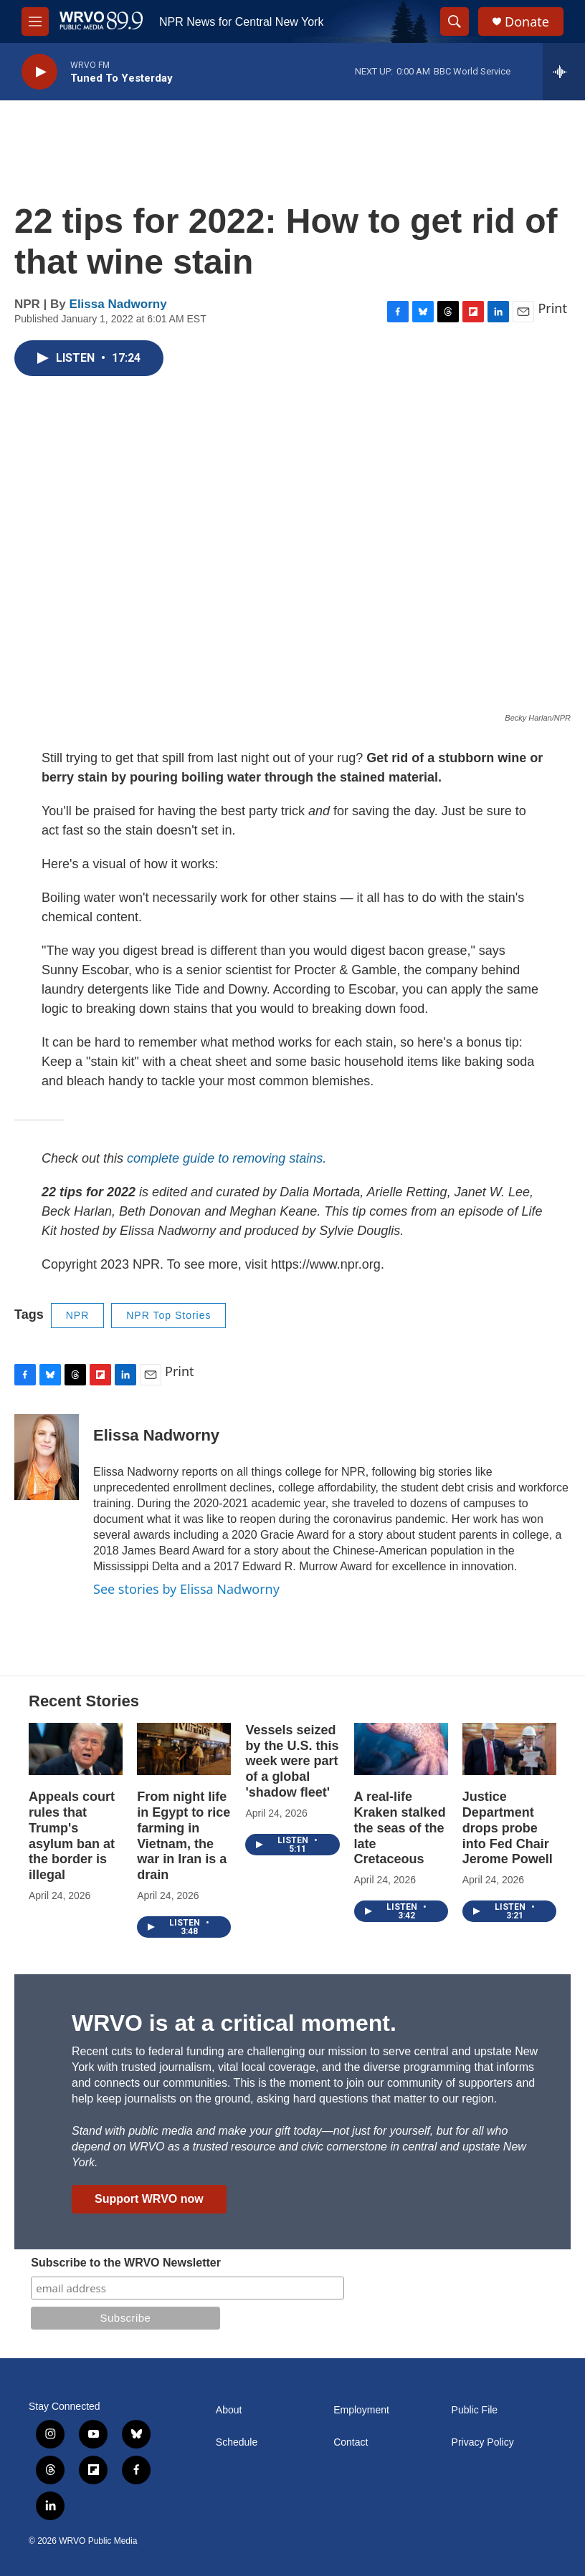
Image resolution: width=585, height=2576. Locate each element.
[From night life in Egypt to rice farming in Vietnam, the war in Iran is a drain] (184, 1749)
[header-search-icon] (454, 21)
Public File (475, 2410)
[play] (39, 72)
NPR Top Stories (168, 1315)
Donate (527, 21)
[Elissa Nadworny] (46, 1457)
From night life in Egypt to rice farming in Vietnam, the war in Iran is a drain (183, 1836)
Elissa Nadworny (118, 304)
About (229, 2410)
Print (552, 308)
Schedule (236, 2442)
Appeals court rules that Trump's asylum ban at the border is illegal (72, 1836)
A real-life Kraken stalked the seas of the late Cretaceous (400, 1828)
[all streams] (564, 71)
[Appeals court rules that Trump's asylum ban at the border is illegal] (76, 1749)
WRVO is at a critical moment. (234, 2023)
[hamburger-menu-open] (35, 21)
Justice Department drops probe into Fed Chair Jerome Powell (507, 1828)
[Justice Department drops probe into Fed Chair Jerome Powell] (509, 1749)
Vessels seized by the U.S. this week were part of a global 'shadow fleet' (291, 1761)
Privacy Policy (483, 2442)
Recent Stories (84, 1701)
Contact (350, 2442)
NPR (78, 1315)
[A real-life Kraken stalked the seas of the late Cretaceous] (401, 1749)
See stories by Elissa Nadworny (186, 1588)
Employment (361, 2410)
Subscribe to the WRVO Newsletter (126, 2263)
